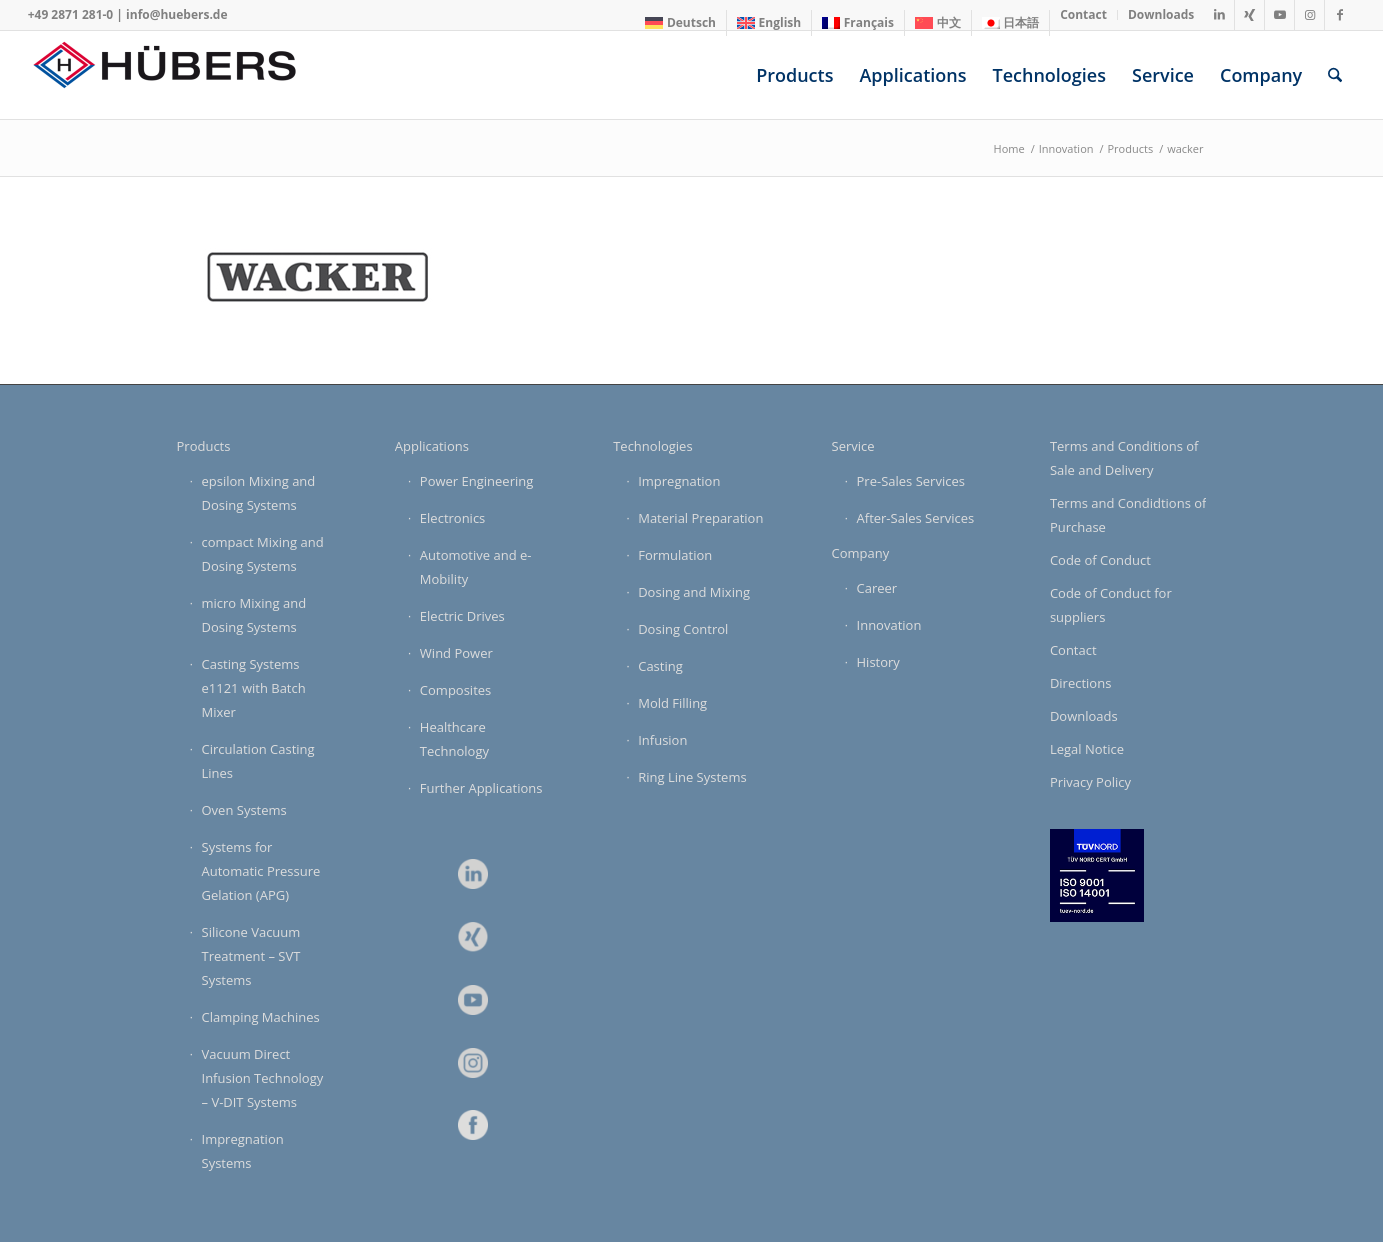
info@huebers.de (176, 14)
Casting (660, 666)
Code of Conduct (1100, 560)
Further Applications (481, 788)
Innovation (889, 625)
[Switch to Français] (858, 23)
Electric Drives (462, 616)
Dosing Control (683, 629)
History (878, 662)
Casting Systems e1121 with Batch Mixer (254, 688)
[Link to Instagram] (1309, 15)
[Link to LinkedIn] (1219, 15)
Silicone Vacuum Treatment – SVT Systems (251, 956)
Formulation (675, 555)
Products (204, 446)
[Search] (1335, 75)
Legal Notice (1087, 749)
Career (877, 588)
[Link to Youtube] (1279, 15)
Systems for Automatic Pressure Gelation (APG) (261, 871)
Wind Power (456, 653)
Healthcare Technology (454, 739)
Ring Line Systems (692, 777)
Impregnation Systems (243, 1151)
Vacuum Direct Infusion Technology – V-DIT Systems (263, 1078)
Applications (432, 446)
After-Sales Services (916, 518)
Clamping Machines (261, 1017)
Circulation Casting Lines (258, 761)
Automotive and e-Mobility (476, 567)
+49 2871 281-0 (71, 14)
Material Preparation (700, 518)
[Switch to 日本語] (1011, 23)
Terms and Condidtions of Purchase (1128, 515)
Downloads (1084, 716)
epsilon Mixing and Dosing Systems (259, 493)
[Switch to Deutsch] (680, 23)
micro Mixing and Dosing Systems (254, 615)
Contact (1073, 650)
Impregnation (679, 481)
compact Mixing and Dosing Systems (263, 554)
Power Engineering (476, 481)
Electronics (452, 518)
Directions (1080, 683)
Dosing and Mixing (694, 592)
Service (853, 446)
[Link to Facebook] (1340, 15)
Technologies (652, 446)
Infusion (662, 740)
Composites (455, 690)
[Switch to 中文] (938, 23)
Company (861, 553)
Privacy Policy (1090, 782)
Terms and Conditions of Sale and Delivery (1124, 458)
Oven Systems (244, 810)
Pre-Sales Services (911, 481)
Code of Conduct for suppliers (1111, 605)
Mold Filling (672, 703)
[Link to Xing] (1249, 15)
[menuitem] (681, 23)
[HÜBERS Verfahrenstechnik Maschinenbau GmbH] (178, 75)
